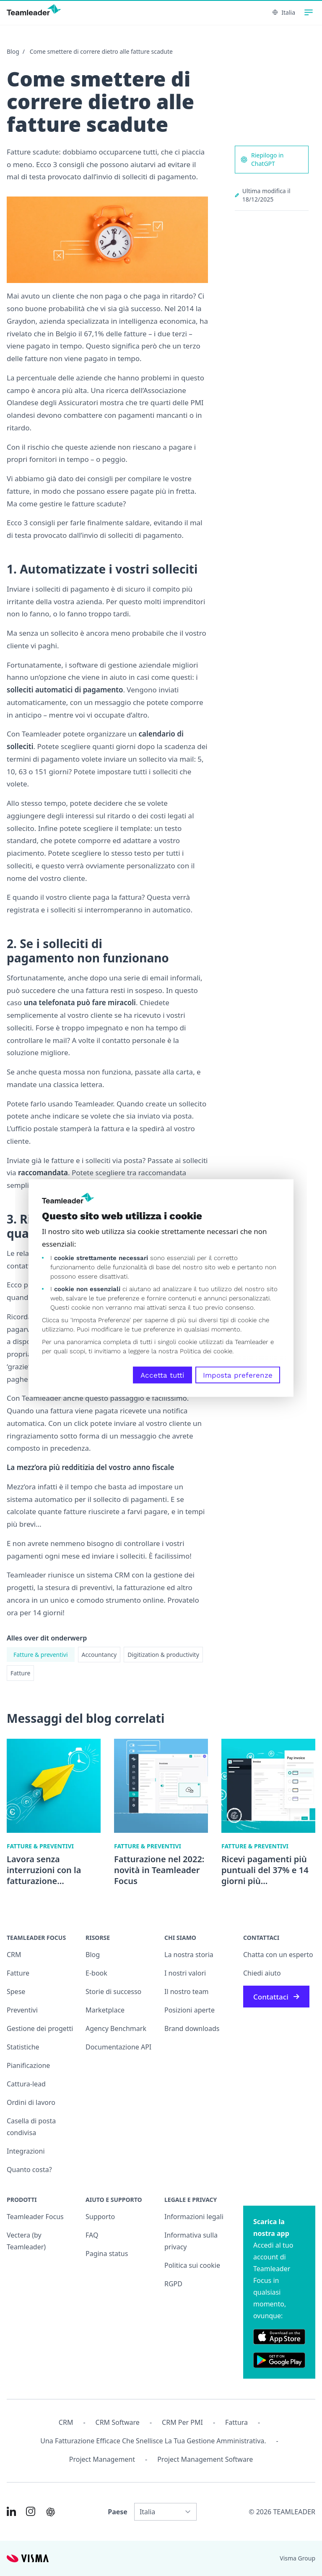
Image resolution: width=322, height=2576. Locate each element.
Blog (13, 51)
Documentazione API (118, 2047)
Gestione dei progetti (40, 2028)
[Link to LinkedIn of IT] (11, 2511)
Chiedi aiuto (262, 1973)
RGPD (173, 2283)
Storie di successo (113, 1991)
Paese (117, 2511)
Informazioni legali (193, 2216)
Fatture (20, 1673)
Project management (102, 2459)
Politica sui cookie (192, 2265)
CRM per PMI (182, 2422)
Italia (284, 12)
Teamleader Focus (35, 2216)
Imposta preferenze (238, 1375)
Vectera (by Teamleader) (26, 2240)
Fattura (236, 2422)
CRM (14, 1954)
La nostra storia (188, 1954)
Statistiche (23, 2047)
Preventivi (22, 2010)
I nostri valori (185, 1973)
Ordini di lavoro (31, 2102)
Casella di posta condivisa (31, 2126)
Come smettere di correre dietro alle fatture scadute (101, 51)
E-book (96, 1973)
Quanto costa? (29, 2169)
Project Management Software (205, 2459)
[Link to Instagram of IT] (30, 2511)
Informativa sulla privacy (191, 2240)
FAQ (92, 2235)
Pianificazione (28, 2065)
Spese (16, 1991)
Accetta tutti (162, 1375)
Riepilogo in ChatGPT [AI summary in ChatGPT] (261, 159)
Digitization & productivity (163, 1655)
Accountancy (99, 1655)
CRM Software (118, 2422)
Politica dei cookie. (207, 1351)
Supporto (100, 2216)
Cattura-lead (26, 2084)
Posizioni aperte (189, 2010)
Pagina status (107, 2253)
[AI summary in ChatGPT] (50, 2512)
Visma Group (297, 2558)
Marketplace (105, 2010)
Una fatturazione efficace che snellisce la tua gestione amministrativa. (153, 2440)
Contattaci (276, 1997)
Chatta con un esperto (278, 1954)
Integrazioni (26, 2151)
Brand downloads (192, 2028)
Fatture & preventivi (40, 1655)
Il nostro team (186, 1991)
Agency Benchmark (116, 2028)
